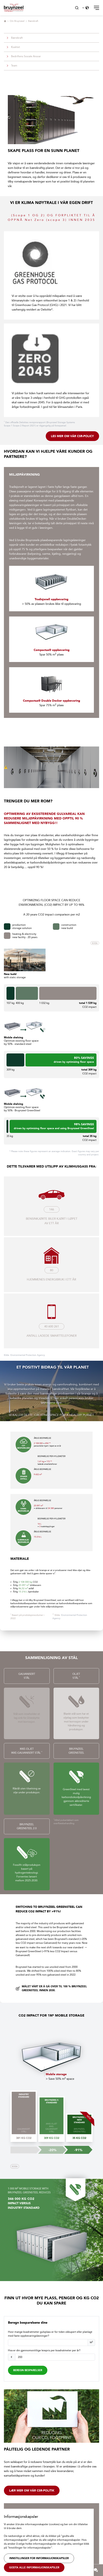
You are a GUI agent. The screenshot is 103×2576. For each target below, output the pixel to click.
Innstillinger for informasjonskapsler (39, 2558)
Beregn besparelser (27, 2370)
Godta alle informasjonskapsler (34, 2567)
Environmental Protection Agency (27, 1355)
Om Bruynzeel (17, 21)
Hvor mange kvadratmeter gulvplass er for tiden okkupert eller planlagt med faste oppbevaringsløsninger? (50, 2333)
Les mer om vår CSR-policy (72, 436)
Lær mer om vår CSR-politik (31, 2490)
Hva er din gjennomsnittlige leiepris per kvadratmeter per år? (44, 2350)
